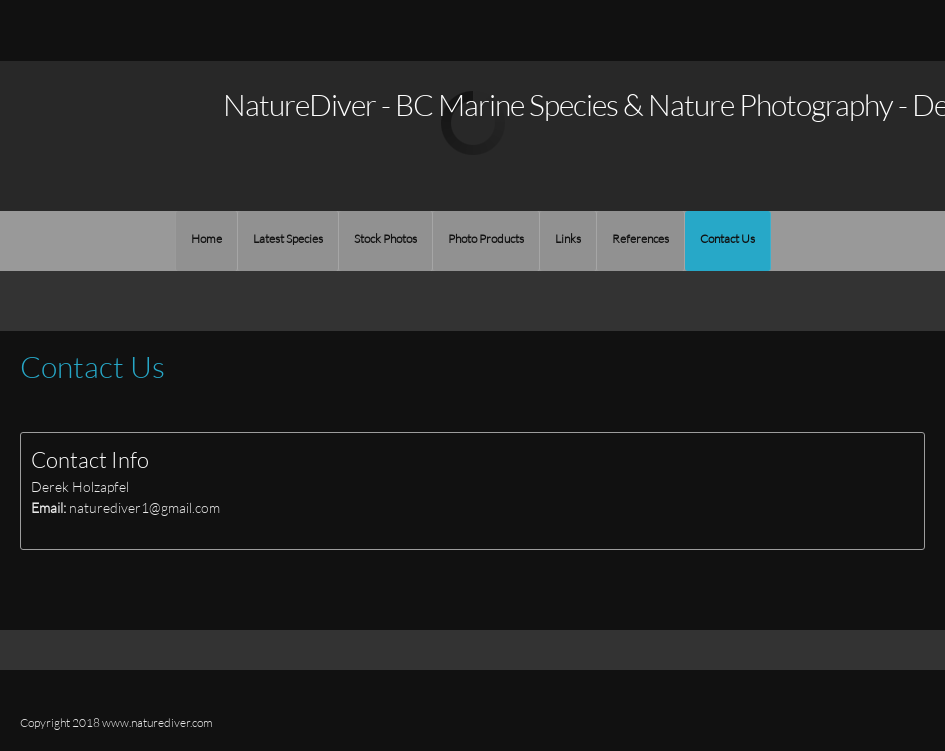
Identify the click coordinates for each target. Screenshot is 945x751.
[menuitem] (206, 241)
